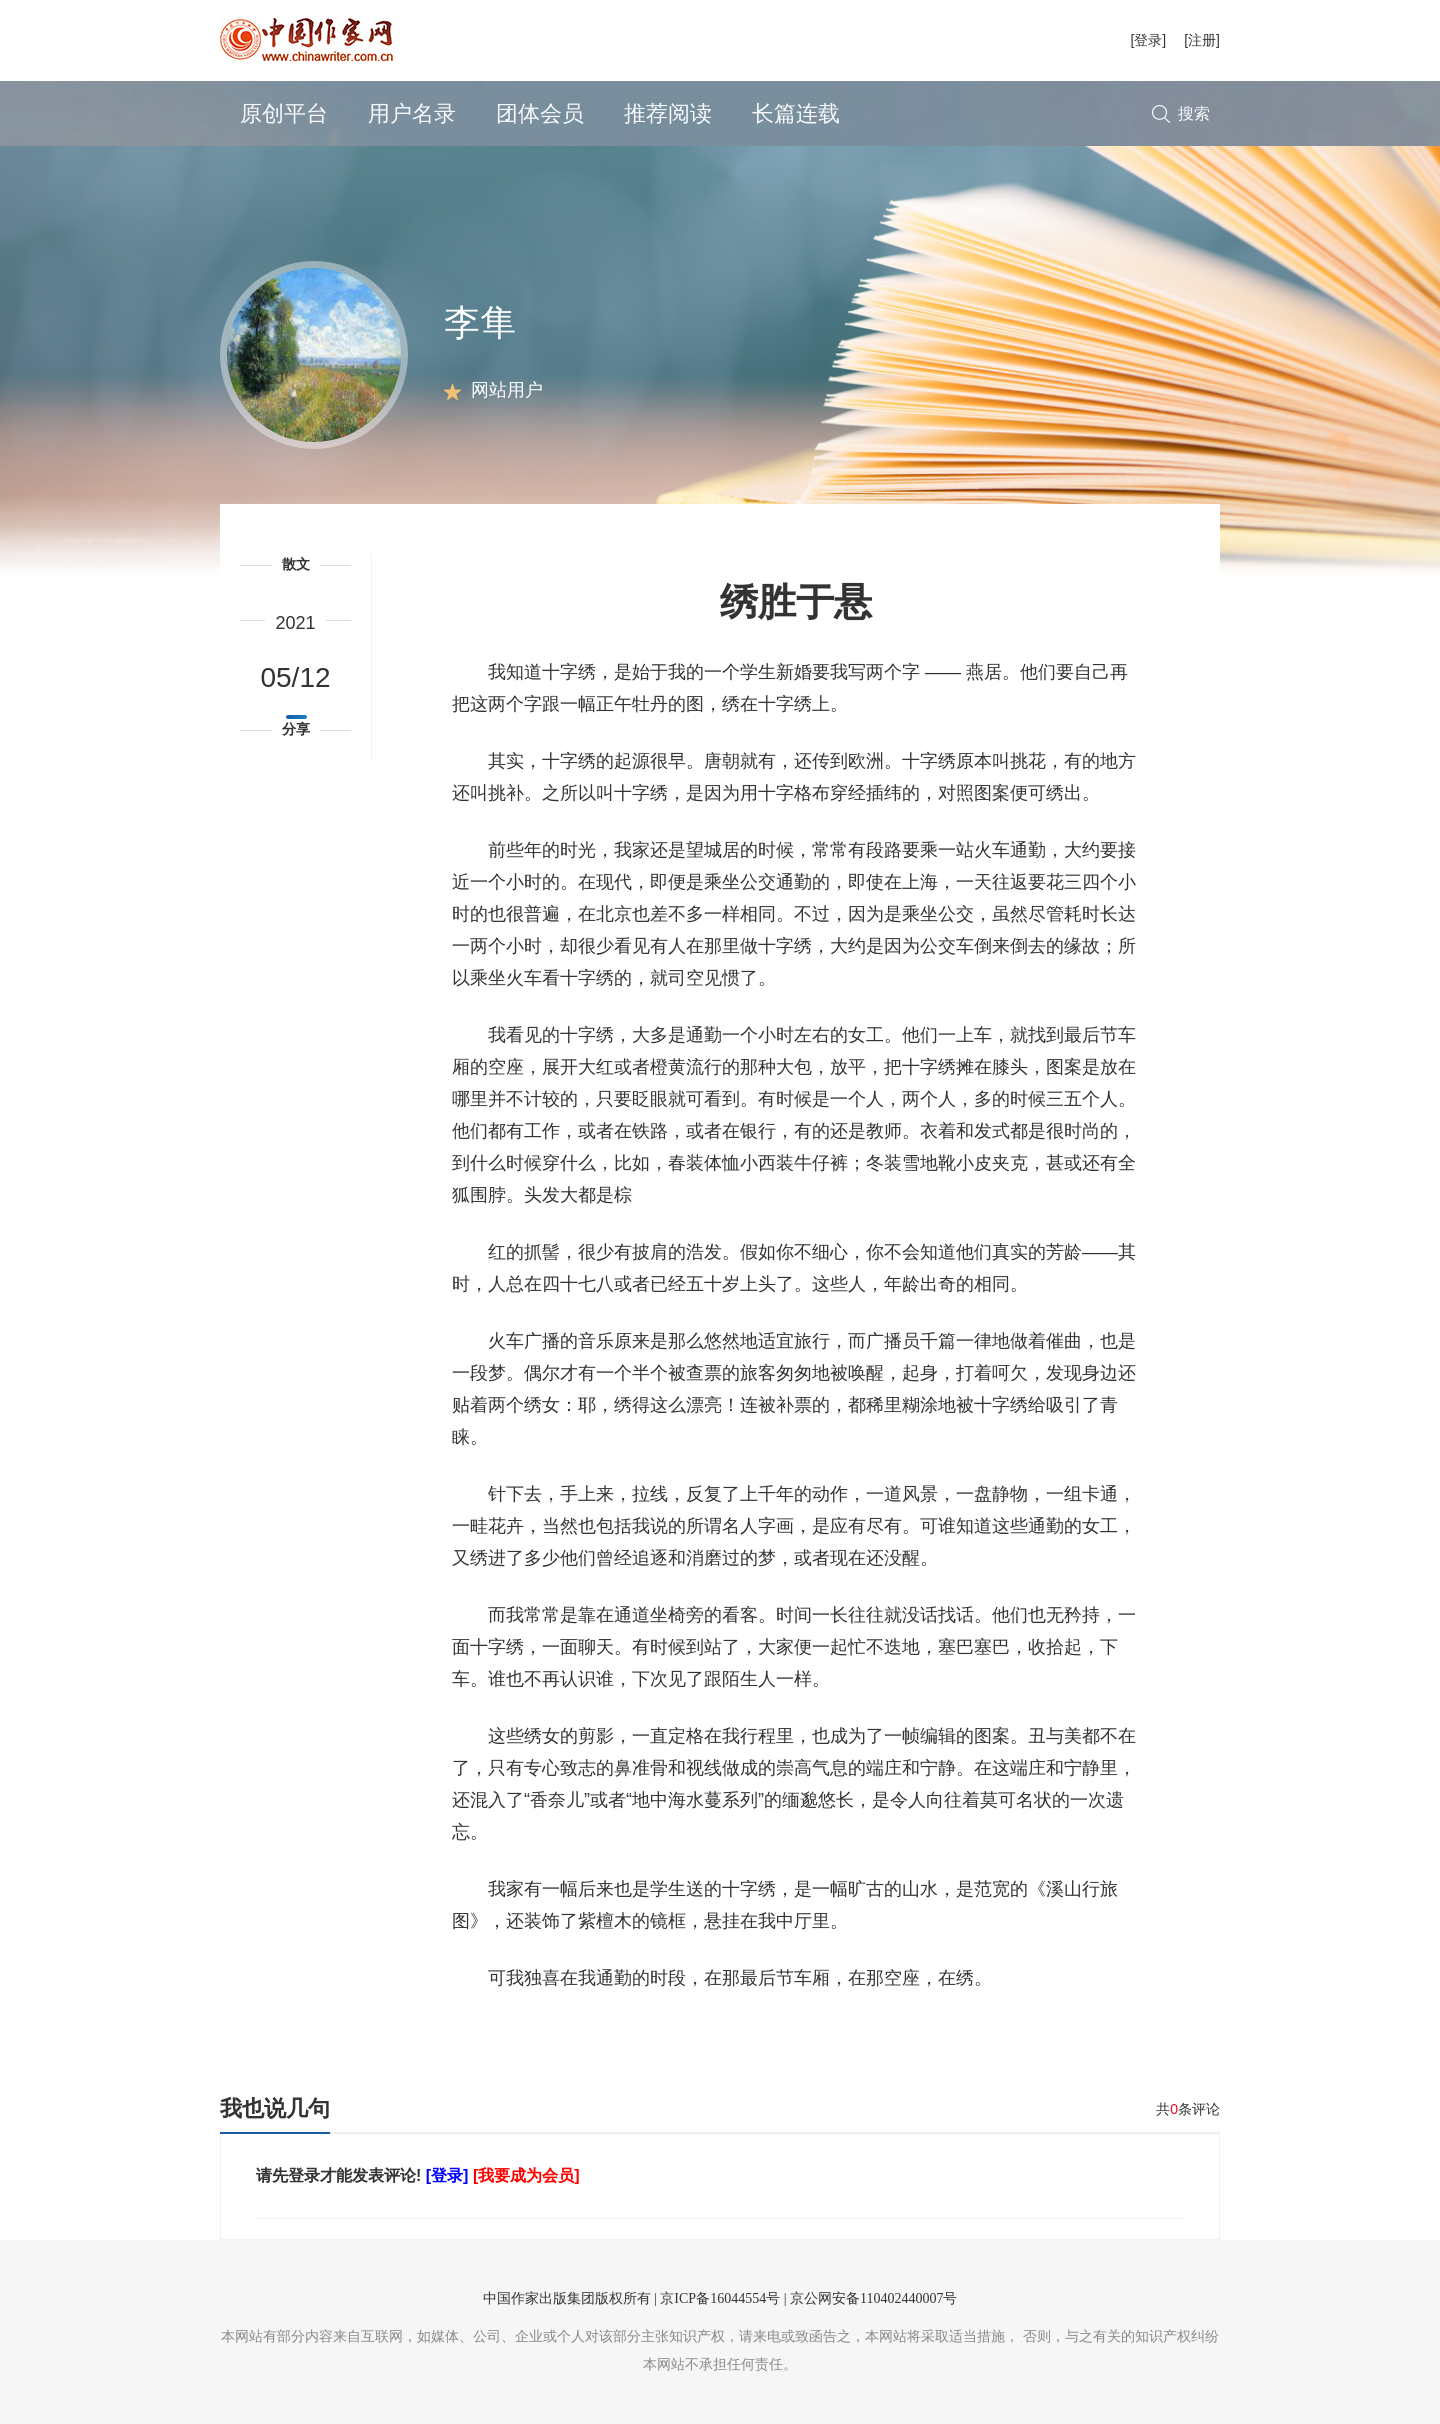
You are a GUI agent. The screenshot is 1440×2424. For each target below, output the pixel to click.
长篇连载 (796, 113)
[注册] (1202, 40)
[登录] (1148, 40)
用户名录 (412, 113)
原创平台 (284, 113)
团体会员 (540, 113)
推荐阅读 (668, 113)
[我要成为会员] (526, 2175)
